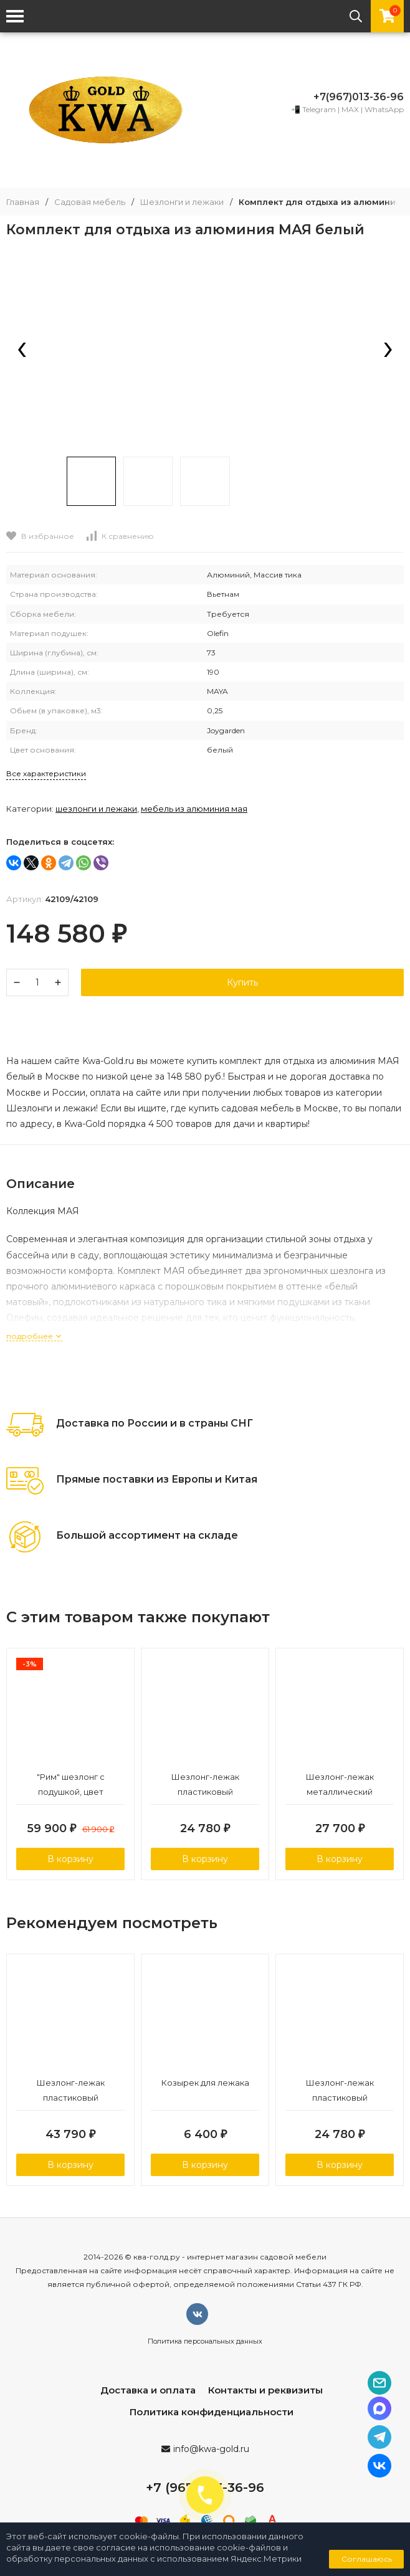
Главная (22, 202)
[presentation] (21, 350)
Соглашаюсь (366, 2559)
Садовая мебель (89, 202)
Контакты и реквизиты (265, 2390)
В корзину (70, 1859)
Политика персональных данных (205, 2341)
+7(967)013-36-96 (358, 97)
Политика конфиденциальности (211, 2412)
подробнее (34, 1336)
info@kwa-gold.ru (211, 2449)
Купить (242, 982)
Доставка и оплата (148, 2390)
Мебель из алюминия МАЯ (194, 809)
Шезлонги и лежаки (182, 202)
